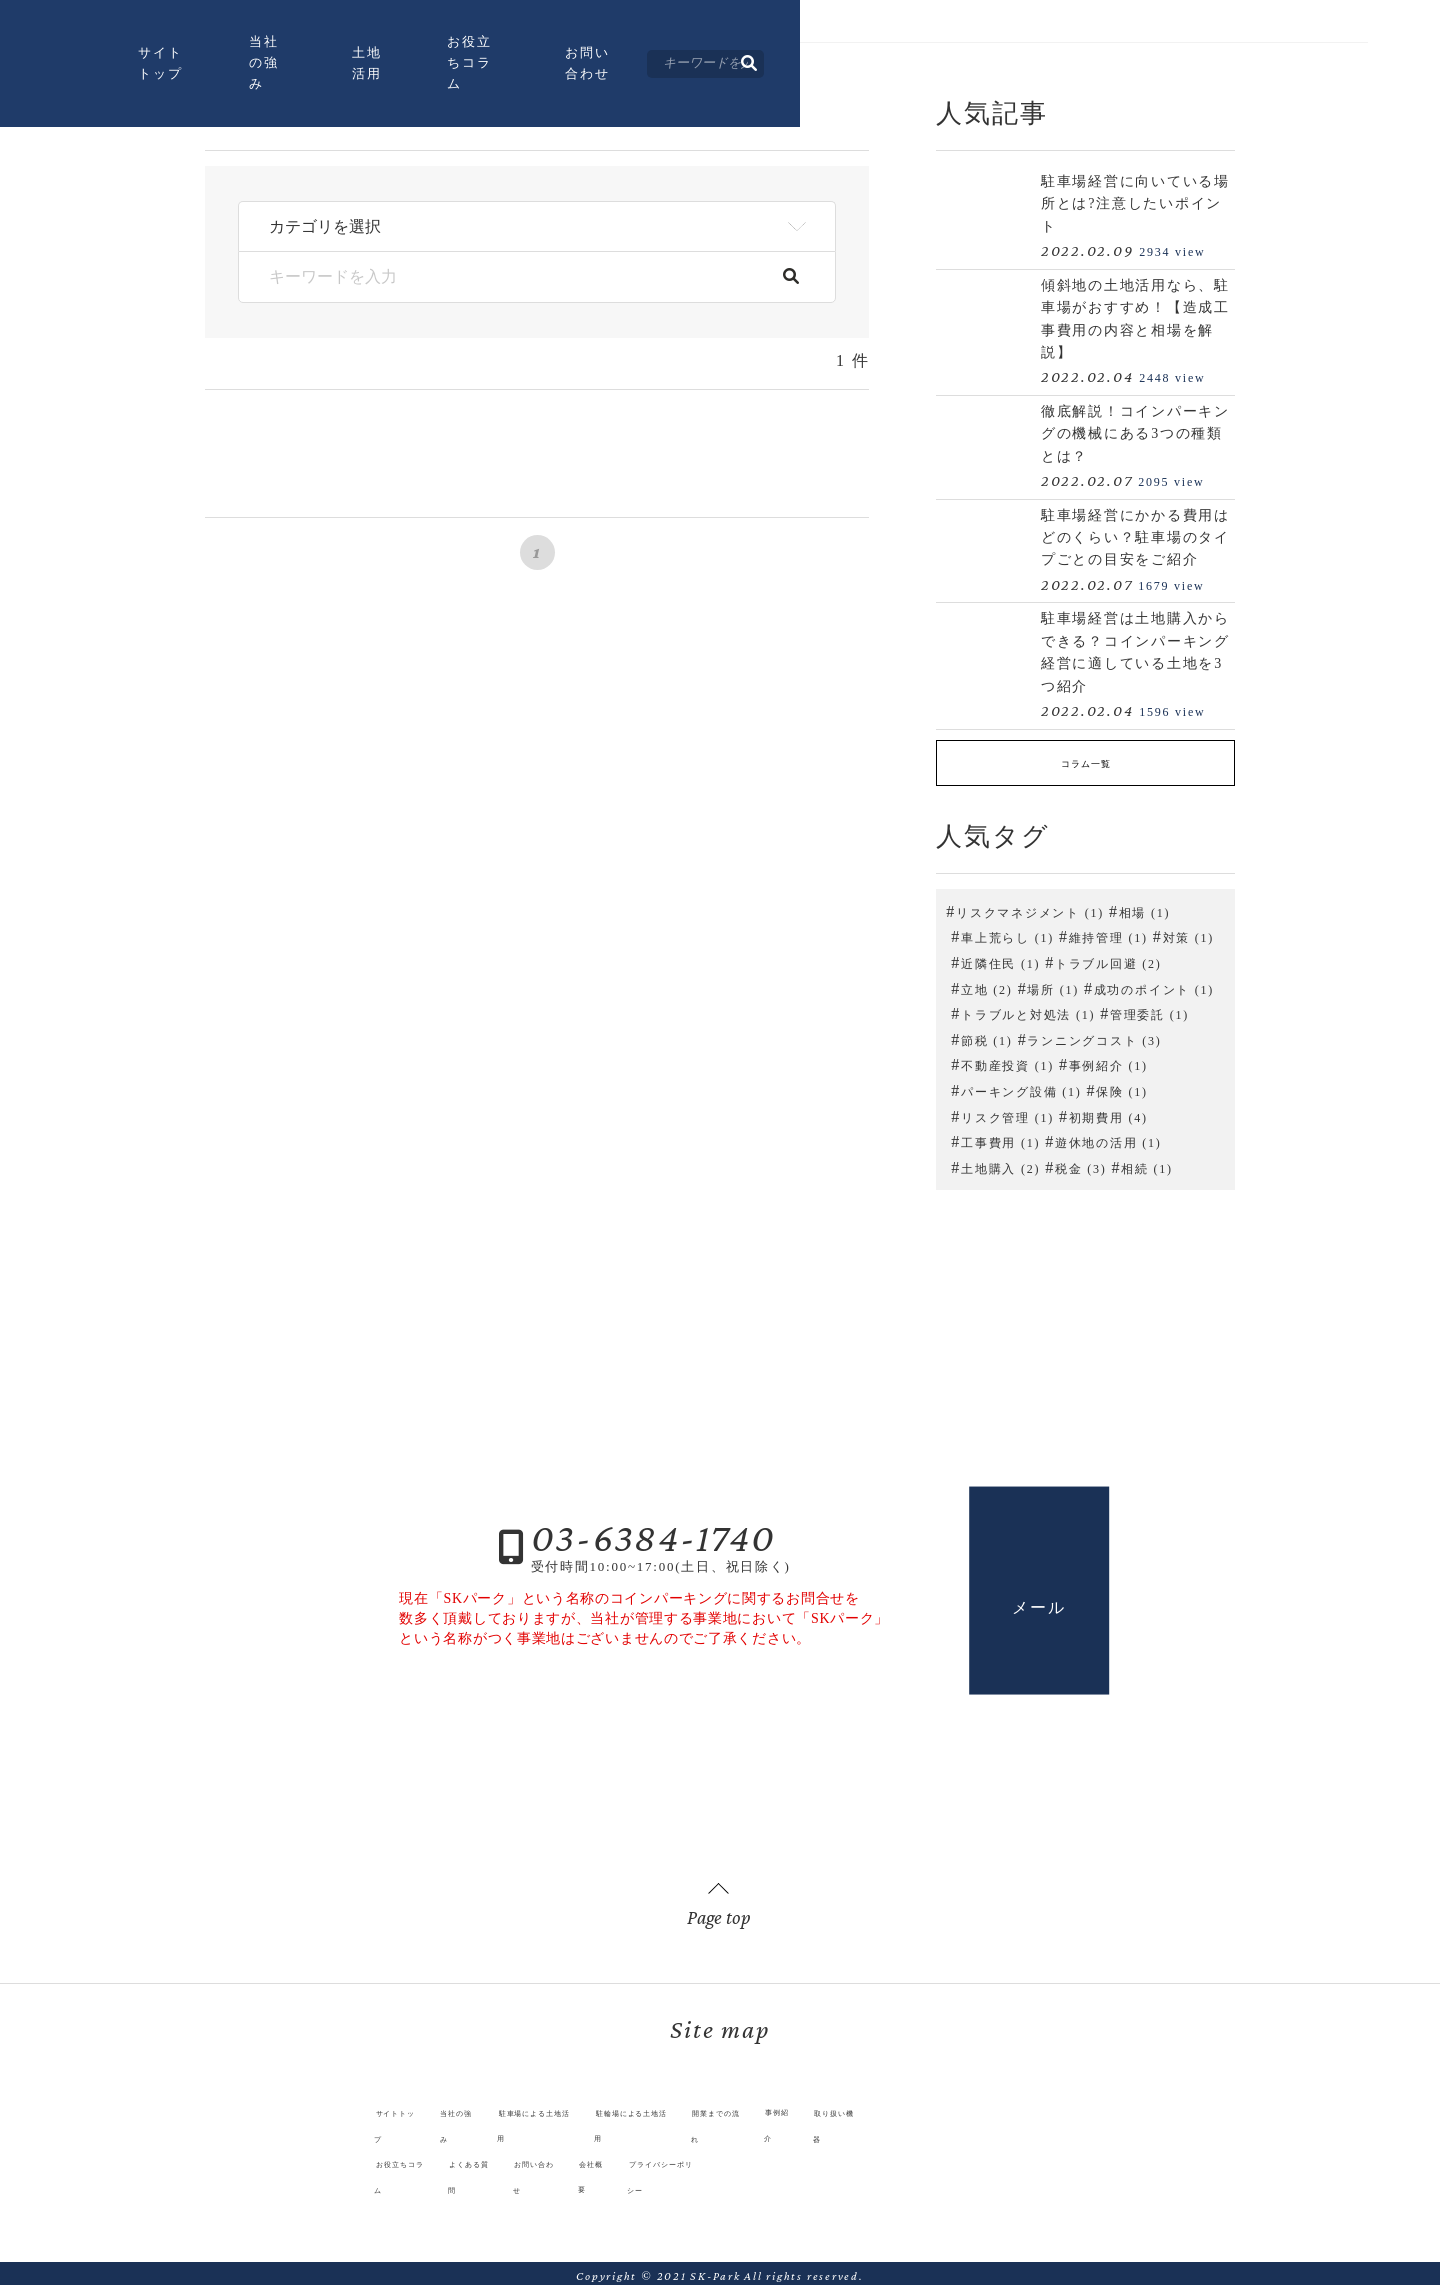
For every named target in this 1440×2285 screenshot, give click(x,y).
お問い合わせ (966, 66)
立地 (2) (987, 983)
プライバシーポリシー (694, 2155)
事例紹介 (888, 2130)
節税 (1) (987, 1034)
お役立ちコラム (805, 66)
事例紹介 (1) (1108, 1060)
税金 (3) (1081, 1162)
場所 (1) (1053, 983)
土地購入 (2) (1000, 1162)
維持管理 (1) (1108, 932)
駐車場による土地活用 (483, 2130)
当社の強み (528, 66)
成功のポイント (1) (1154, 983)
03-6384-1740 (653, 1530)
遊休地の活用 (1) (1108, 1137)
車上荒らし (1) (1007, 932)
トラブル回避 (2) (1108, 957)
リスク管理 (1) (1007, 1111)
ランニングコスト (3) (1094, 1034)
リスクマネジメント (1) (1030, 906)
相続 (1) (1147, 1162)
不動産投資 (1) (1007, 1060)
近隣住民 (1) (1000, 957)
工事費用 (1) (1000, 1137)
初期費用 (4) (1108, 1111)
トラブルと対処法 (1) (1028, 1009)
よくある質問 (376, 2155)
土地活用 (659, 66)
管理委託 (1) (1149, 1009)
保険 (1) (1122, 1085)
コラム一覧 (1085, 760)
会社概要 (573, 2155)
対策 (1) (1189, 932)
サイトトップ (382, 66)
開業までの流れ (789, 2130)
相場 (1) (1145, 906)
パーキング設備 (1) (1021, 1085)
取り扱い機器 (979, 2130)
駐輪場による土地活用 (647, 2130)
